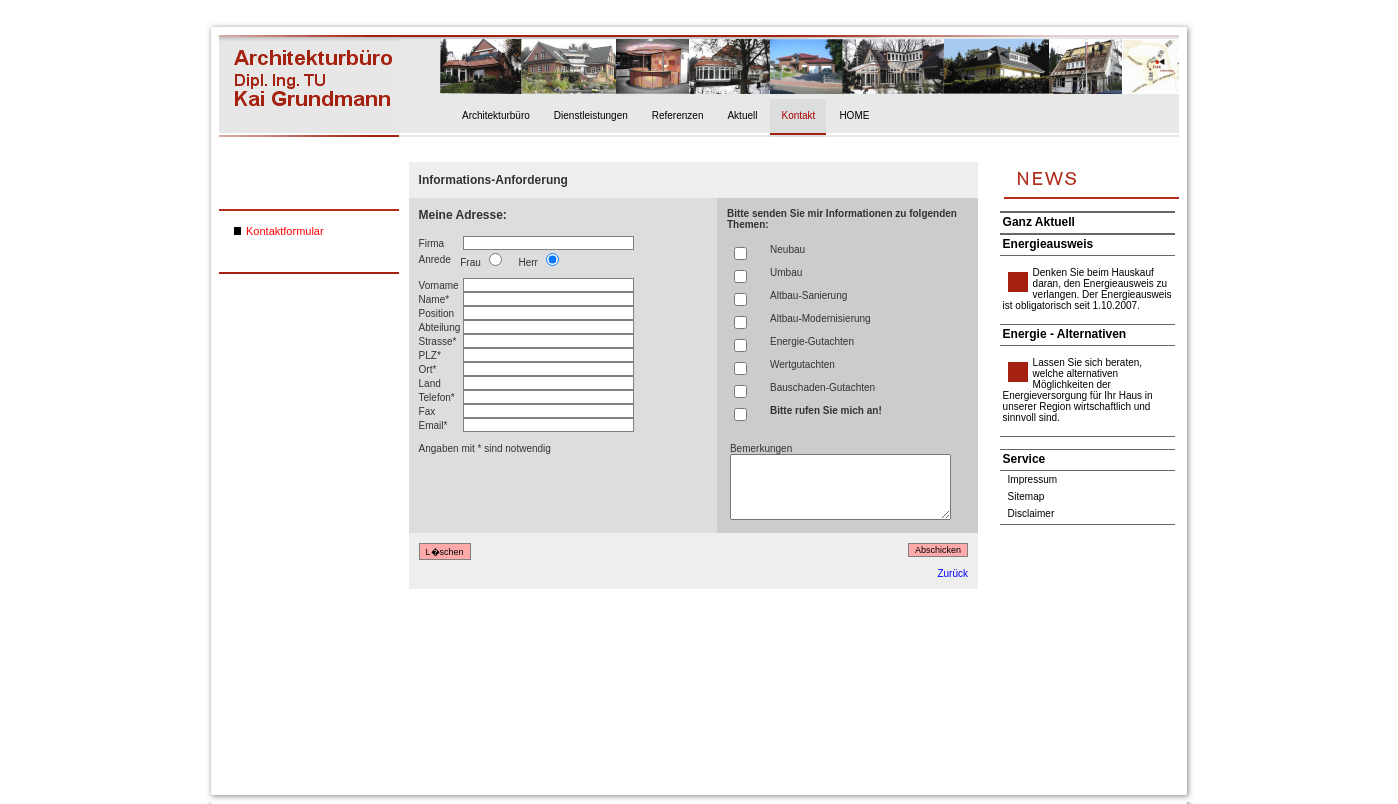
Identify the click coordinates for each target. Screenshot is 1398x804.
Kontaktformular (285, 231)
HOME (854, 115)
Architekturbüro (496, 115)
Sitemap (1026, 496)
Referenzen (678, 115)
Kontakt (798, 115)
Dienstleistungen (591, 115)
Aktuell (742, 115)
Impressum (1032, 479)
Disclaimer (1031, 513)
